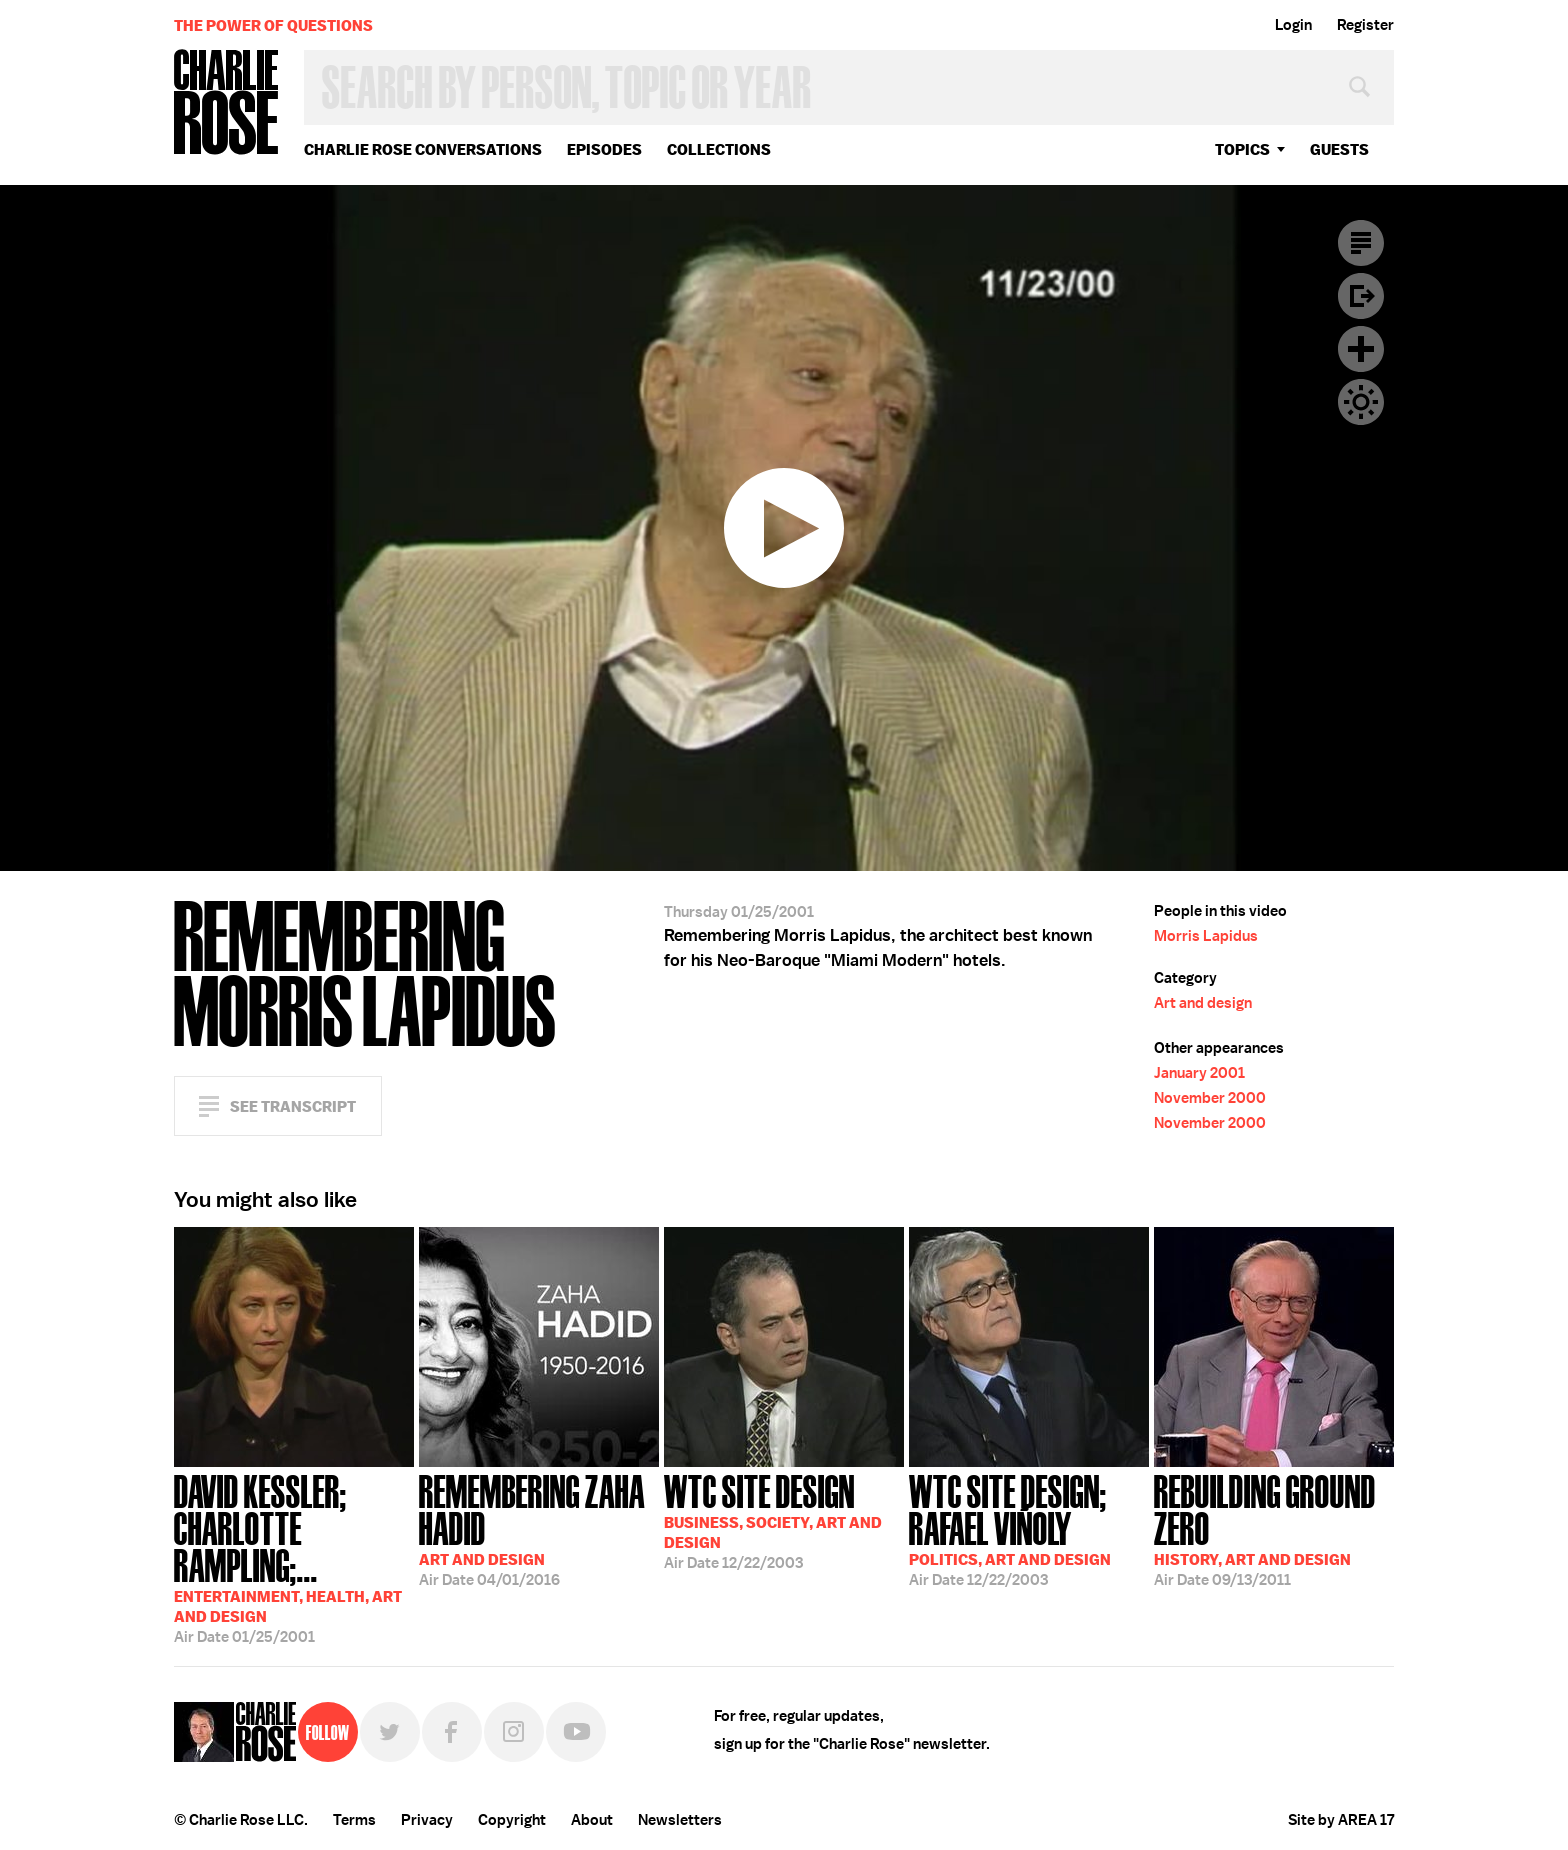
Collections (719, 149)
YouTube (576, 1732)
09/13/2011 (1274, 1528)
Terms (354, 1820)
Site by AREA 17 (1341, 1820)
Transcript (1361, 243)
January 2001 (1199, 1073)
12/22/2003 (773, 1520)
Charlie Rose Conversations (423, 149)
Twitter (390, 1732)
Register (1365, 25)
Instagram (514, 1732)
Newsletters (680, 1820)
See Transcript (293, 1106)
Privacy (427, 1820)
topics (1242, 149)
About (592, 1820)
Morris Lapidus (1206, 936)
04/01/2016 (539, 1528)
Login (1293, 25)
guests (1339, 149)
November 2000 (1210, 1098)
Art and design (1203, 1003)
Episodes (604, 149)
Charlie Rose (227, 103)
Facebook (452, 1732)
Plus (1361, 349)
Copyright (512, 1820)
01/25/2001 (294, 1557)
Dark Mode (1361, 402)
